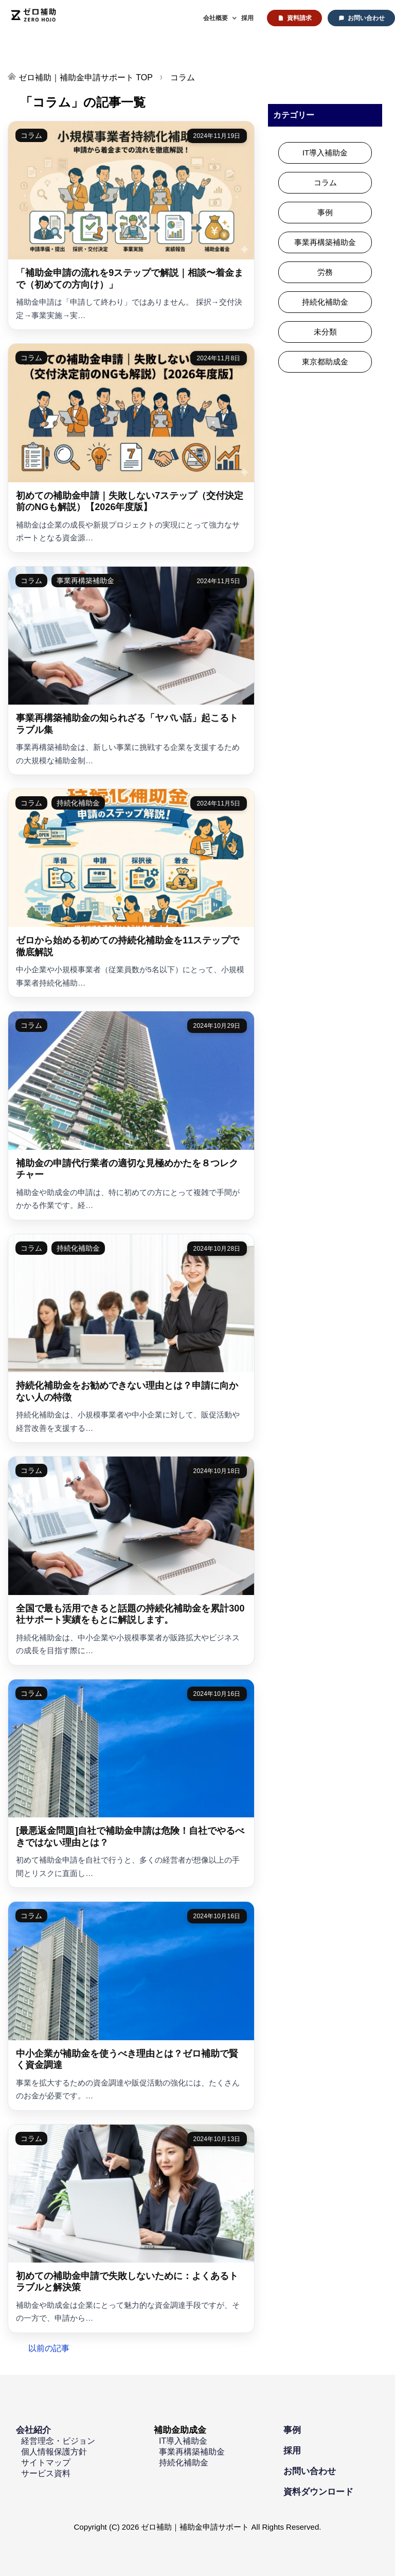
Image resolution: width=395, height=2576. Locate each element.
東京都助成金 (325, 361)
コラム (31, 135)
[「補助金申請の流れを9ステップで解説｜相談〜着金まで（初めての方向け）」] (131, 225)
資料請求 (299, 18)
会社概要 (215, 18)
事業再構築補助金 (85, 580)
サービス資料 (45, 2473)
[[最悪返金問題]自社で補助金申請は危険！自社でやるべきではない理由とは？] (131, 1783)
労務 (325, 272)
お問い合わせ (366, 18)
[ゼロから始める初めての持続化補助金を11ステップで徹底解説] (131, 893)
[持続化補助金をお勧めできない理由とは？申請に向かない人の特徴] (131, 1338)
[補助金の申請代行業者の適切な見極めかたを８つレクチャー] (131, 1115)
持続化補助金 (78, 803)
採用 (247, 18)
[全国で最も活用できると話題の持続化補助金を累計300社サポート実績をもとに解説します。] (131, 1560)
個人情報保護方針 (54, 2451)
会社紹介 (33, 2430)
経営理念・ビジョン (58, 2441)
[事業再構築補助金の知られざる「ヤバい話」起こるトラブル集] (131, 671)
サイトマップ (45, 2462)
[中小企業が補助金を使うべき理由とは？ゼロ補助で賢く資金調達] (131, 2006)
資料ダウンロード (318, 2492)
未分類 (325, 331)
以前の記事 (48, 2348)
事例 (325, 212)
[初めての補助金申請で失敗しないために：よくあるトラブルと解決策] (131, 2229)
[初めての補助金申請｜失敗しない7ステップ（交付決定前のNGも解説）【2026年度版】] (131, 448)
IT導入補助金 (325, 152)
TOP (86, 77)
